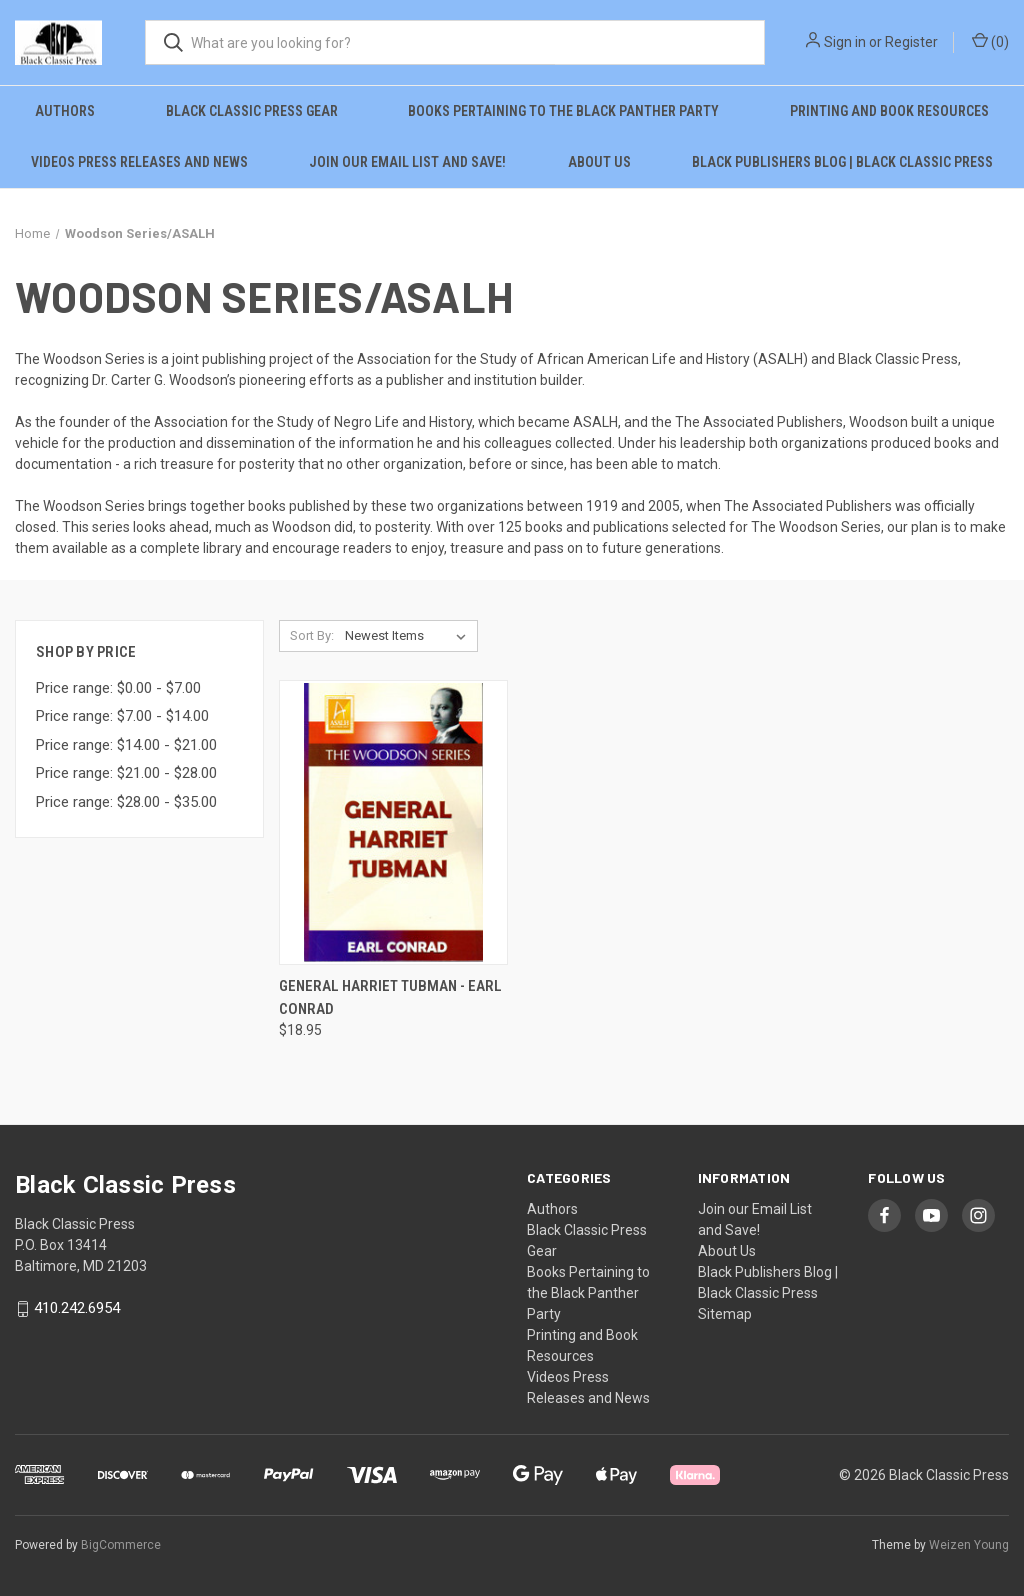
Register (911, 42)
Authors (65, 111)
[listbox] (409, 636)
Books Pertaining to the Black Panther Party (563, 111)
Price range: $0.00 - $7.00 (118, 688)
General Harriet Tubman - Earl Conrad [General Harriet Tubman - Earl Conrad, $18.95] (390, 997)
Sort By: (312, 635)
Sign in (845, 42)
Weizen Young (969, 1545)
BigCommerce (121, 1545)
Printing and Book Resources (889, 111)
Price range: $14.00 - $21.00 (126, 745)
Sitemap (725, 1314)
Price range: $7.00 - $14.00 (122, 716)
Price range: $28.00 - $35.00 (126, 802)
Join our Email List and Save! (407, 162)
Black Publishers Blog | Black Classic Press (842, 162)
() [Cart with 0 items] (990, 41)
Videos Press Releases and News (139, 162)
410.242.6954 (77, 1309)
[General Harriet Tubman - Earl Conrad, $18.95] (393, 822)
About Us (599, 162)
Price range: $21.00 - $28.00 (126, 773)
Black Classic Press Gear (252, 111)
